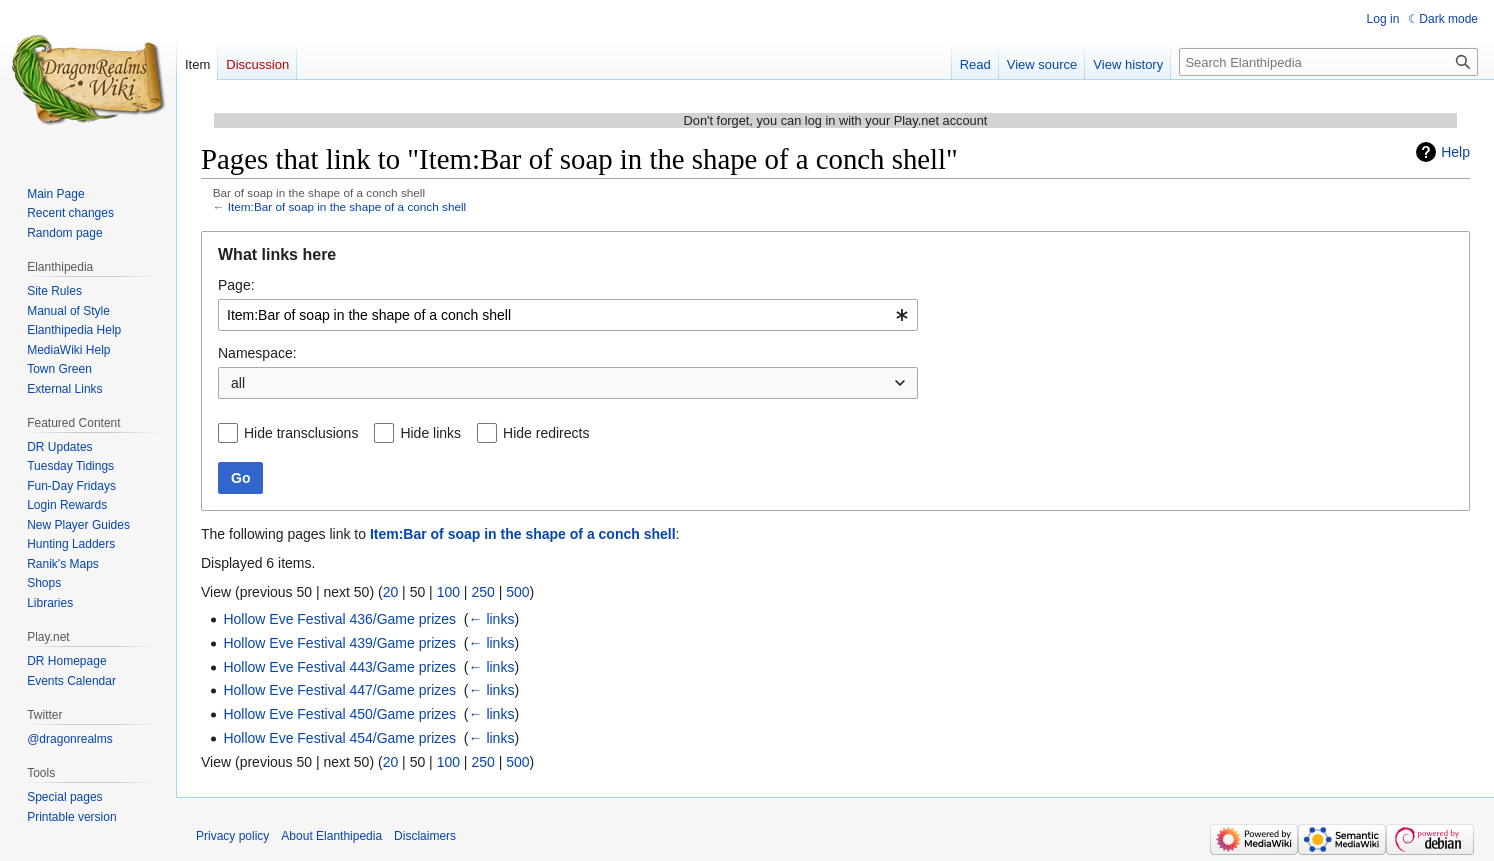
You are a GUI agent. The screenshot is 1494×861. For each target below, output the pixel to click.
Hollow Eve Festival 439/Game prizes (339, 643)
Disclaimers (425, 836)
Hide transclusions (301, 433)
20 (391, 592)
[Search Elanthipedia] (1328, 62)
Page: (236, 285)
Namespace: (257, 353)
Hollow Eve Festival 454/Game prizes (339, 738)
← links (492, 619)
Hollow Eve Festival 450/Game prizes (339, 714)
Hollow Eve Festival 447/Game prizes (339, 690)
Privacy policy (232, 836)
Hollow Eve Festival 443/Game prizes (339, 667)
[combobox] (568, 315)
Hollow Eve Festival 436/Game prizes (339, 619)
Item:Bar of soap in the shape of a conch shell (347, 206)
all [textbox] (238, 383)
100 (448, 592)
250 (482, 592)
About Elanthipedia (331, 836)
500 (517, 592)
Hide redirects (546, 433)
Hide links (430, 433)
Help (1455, 152)
